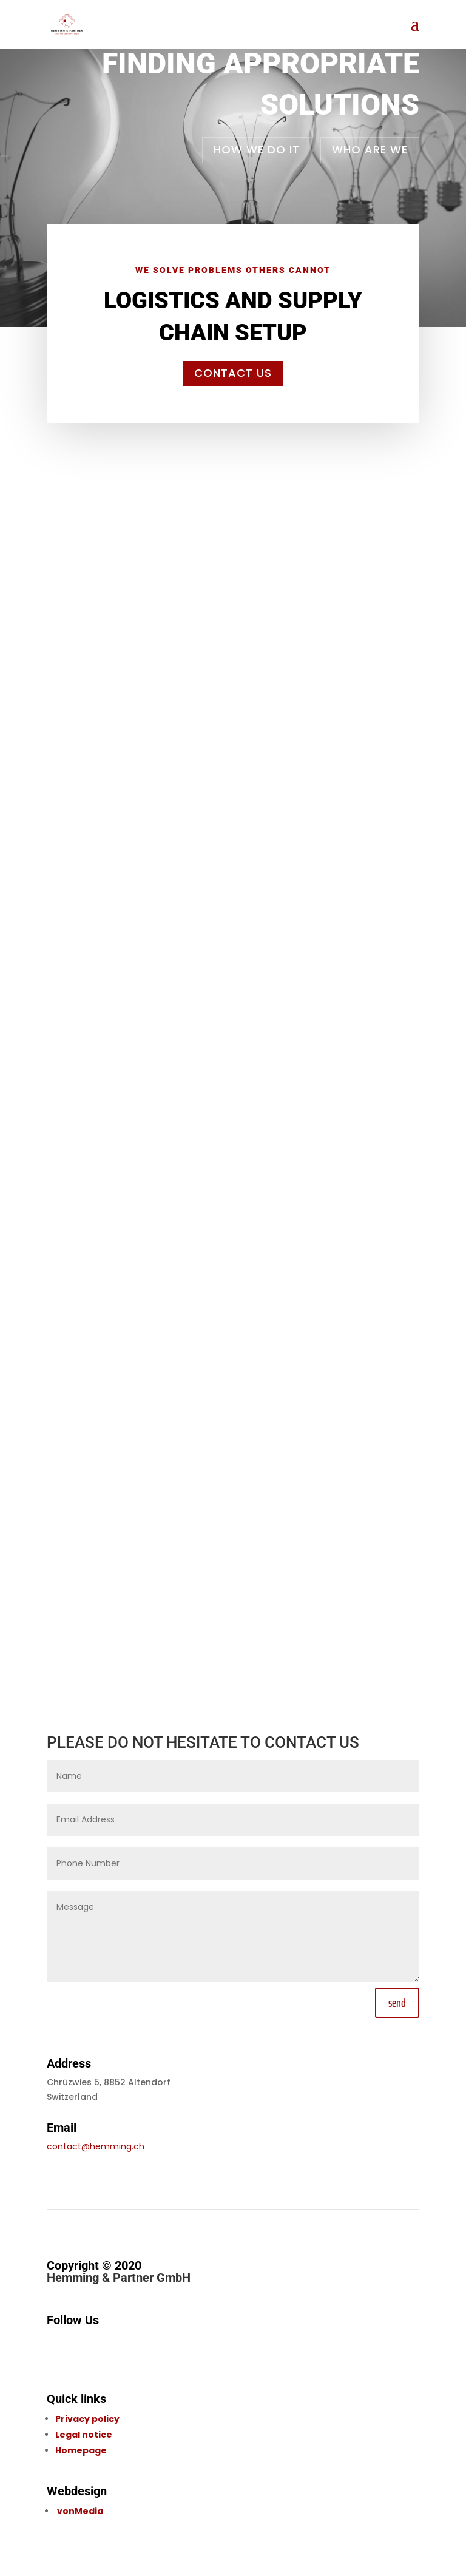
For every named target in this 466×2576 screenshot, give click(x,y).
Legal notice (83, 2435)
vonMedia (80, 2511)
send (397, 2002)
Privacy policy (87, 2419)
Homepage (81, 2450)
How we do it (257, 149)
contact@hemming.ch (95, 2146)
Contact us (233, 372)
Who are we (370, 149)
